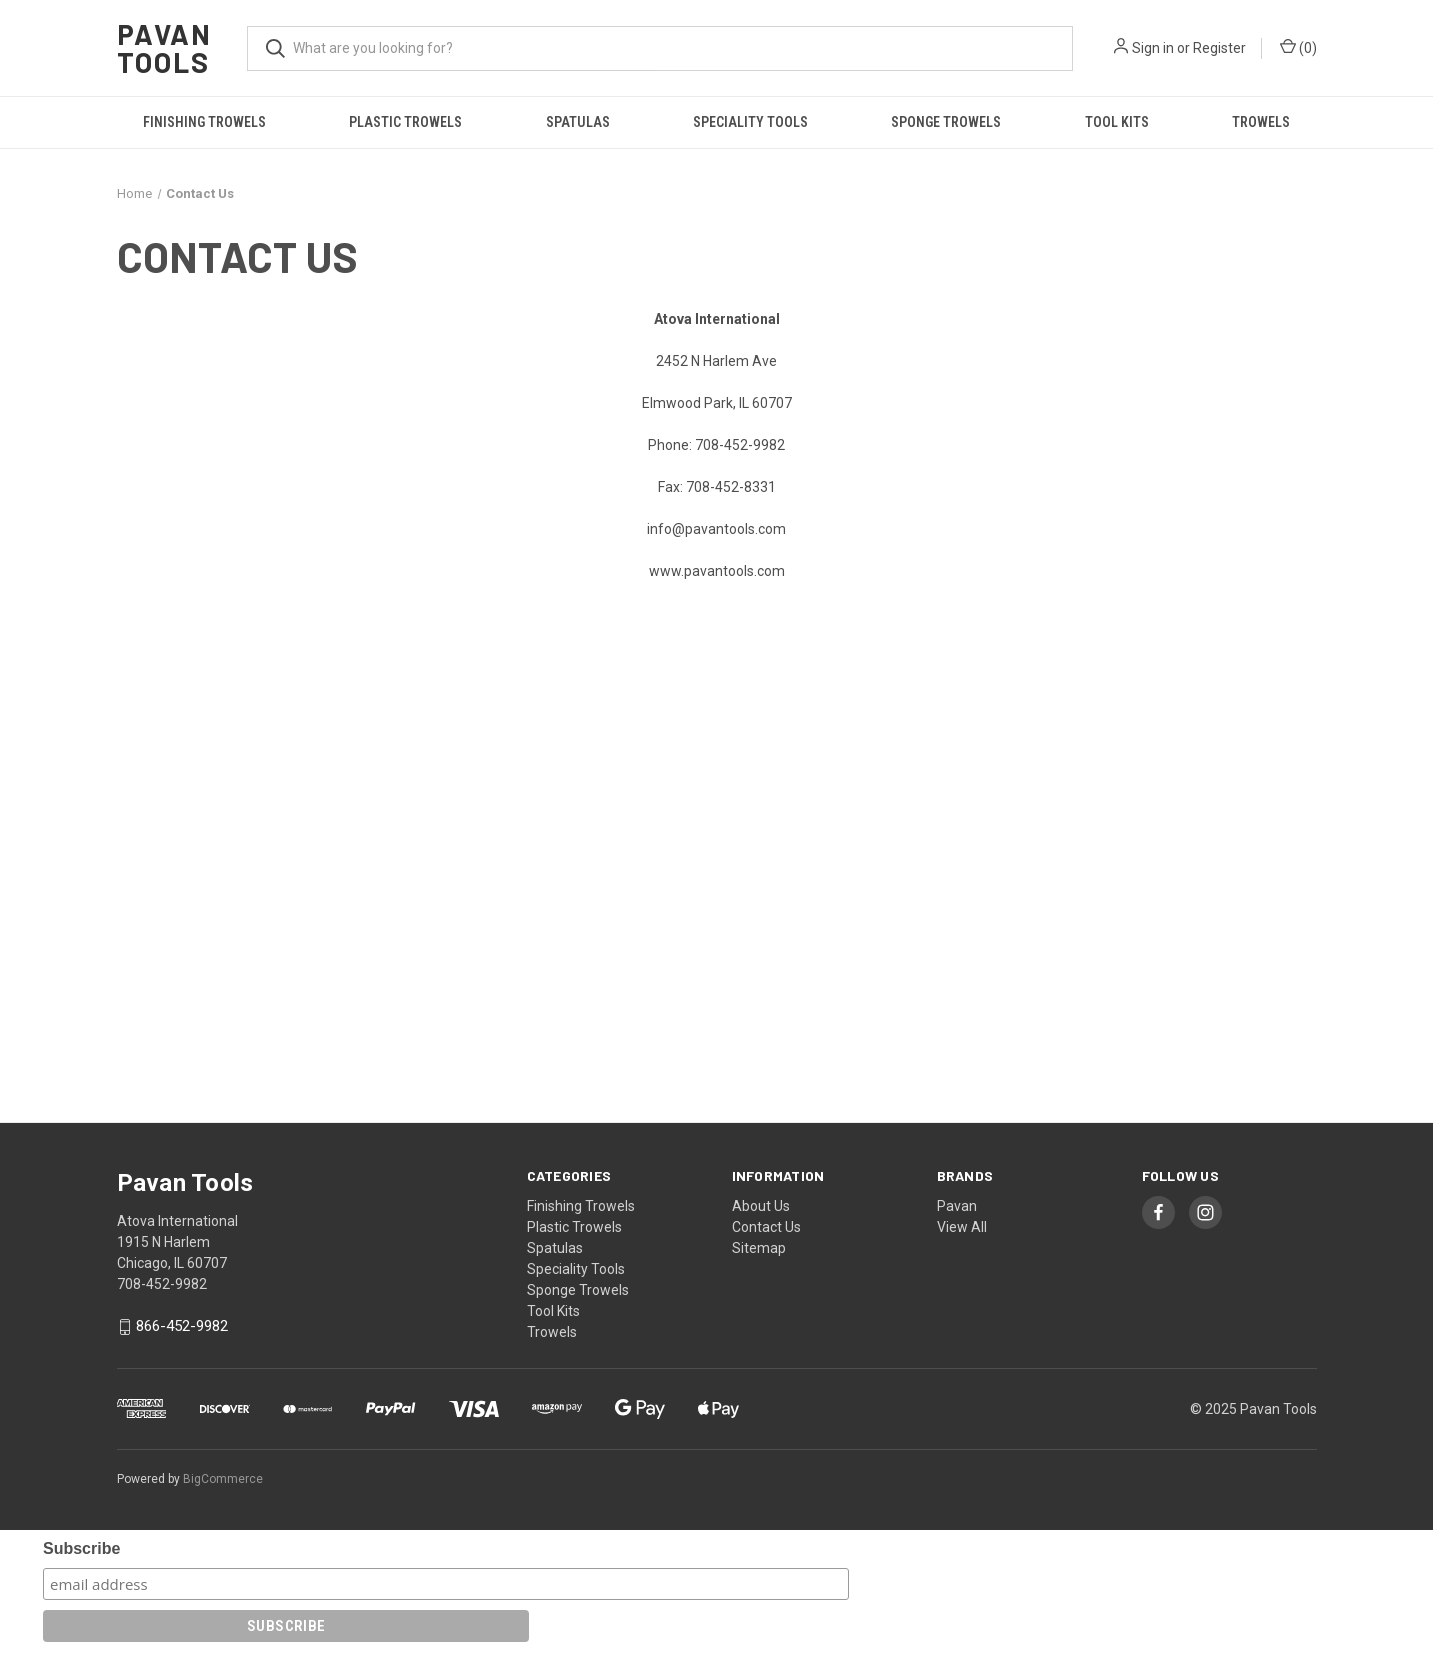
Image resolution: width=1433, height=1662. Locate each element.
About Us (761, 1206)
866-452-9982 (182, 1327)
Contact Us (766, 1227)
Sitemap (759, 1248)
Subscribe (81, 1548)
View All (962, 1227)
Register (1219, 48)
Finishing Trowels (204, 122)
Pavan (957, 1206)
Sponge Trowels (946, 122)
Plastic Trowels (405, 122)
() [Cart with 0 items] (1298, 47)
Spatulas (578, 122)
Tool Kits (1117, 122)
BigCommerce (223, 1479)
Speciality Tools (750, 122)
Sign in (1153, 48)
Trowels (1261, 122)
